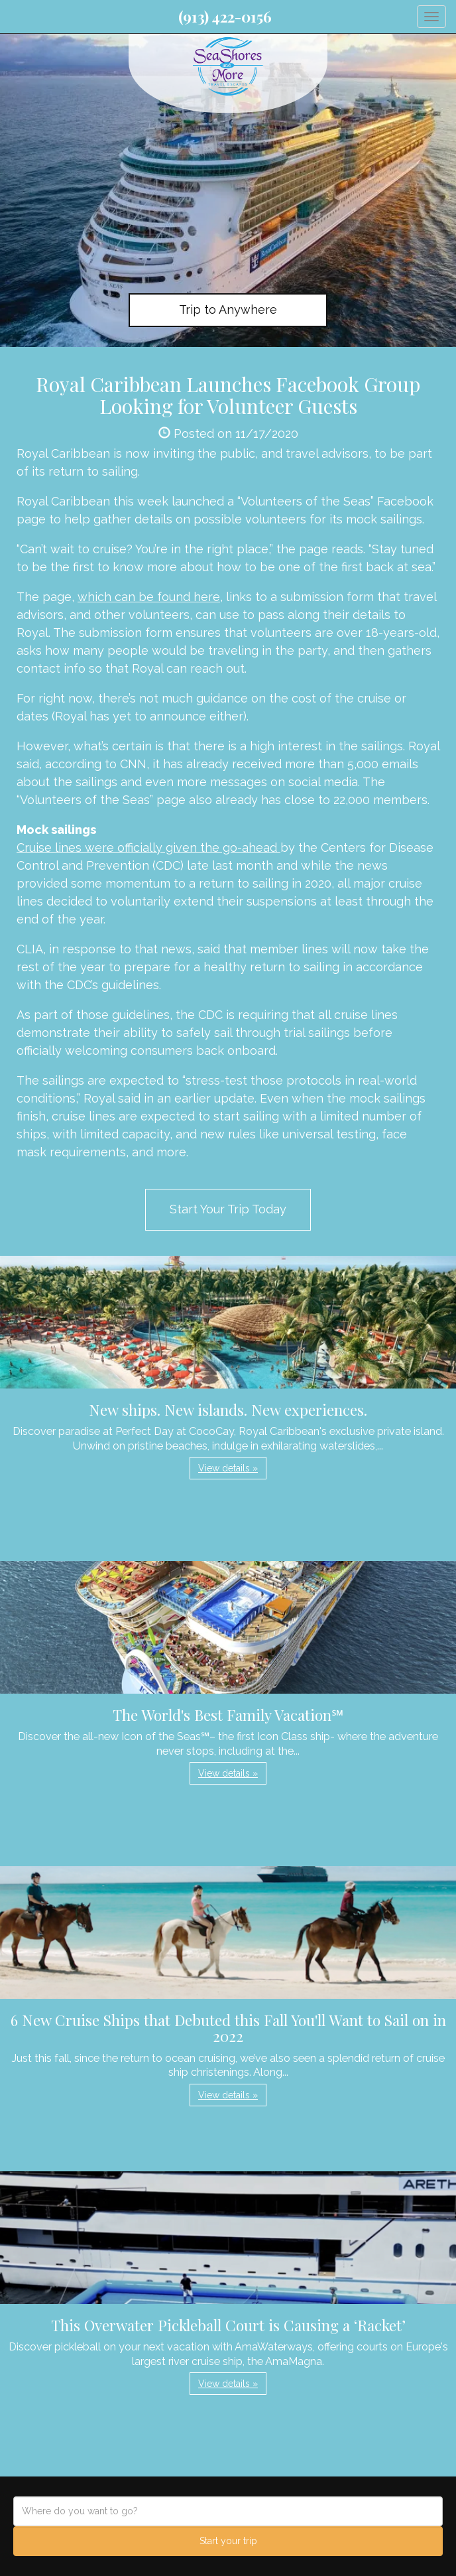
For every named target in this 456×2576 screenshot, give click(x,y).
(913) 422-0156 (225, 17)
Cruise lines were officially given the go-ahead (148, 847)
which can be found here (149, 597)
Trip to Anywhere (228, 309)
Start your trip (228, 2541)
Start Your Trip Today (228, 1209)
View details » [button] (228, 1468)
